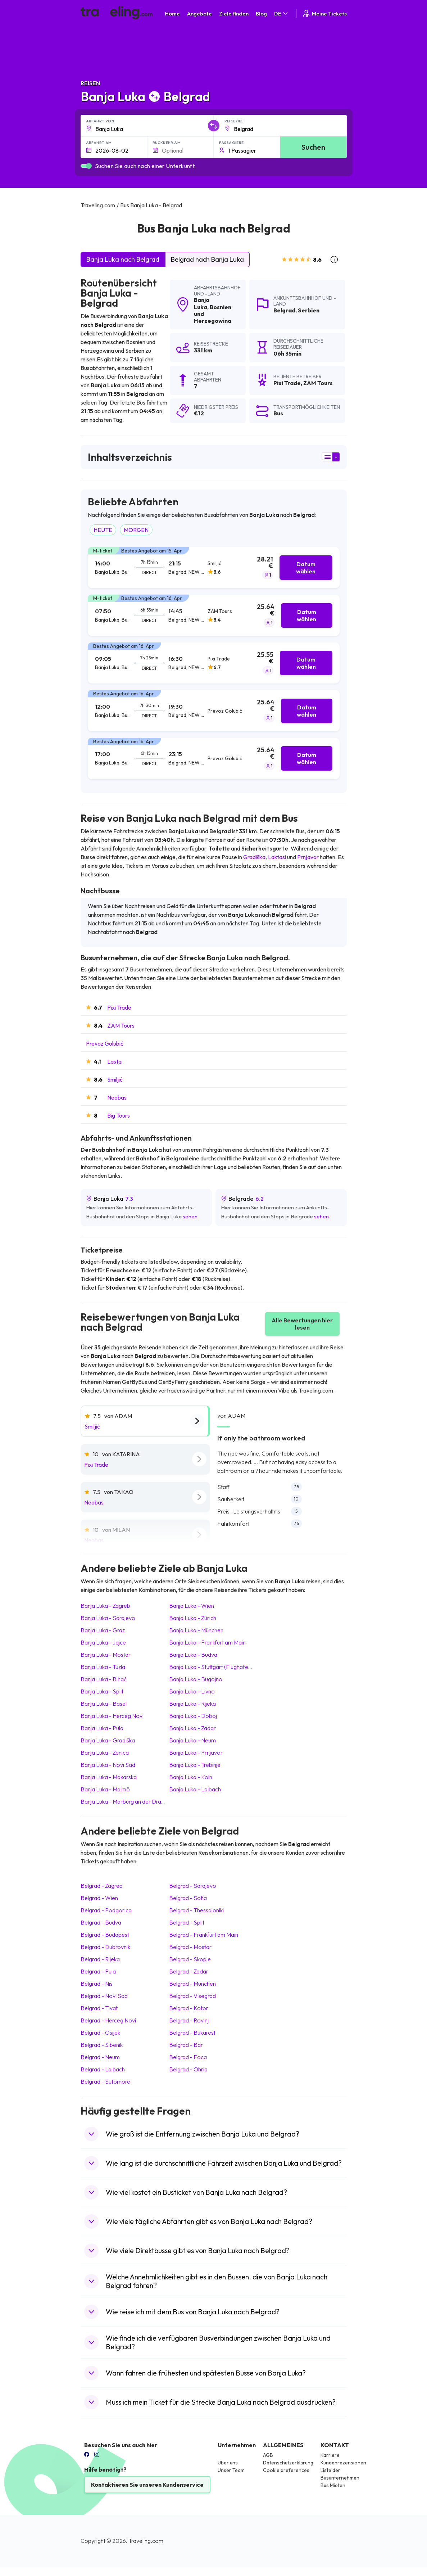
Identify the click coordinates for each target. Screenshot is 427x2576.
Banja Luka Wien (191, 1605)
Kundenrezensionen (343, 2462)
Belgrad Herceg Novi (108, 2020)
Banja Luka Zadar (192, 1728)
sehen (190, 1216)
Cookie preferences (286, 2470)
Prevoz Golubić (104, 1043)
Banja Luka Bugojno (195, 1679)
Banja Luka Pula (102, 1728)
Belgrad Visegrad (192, 1995)
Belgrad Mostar (190, 1946)
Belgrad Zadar (188, 1971)
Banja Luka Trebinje (195, 1764)
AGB (268, 2455)
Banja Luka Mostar (106, 1654)
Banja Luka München (196, 1630)
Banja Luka (201, 303)
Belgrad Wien (99, 1897)
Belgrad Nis (97, 1983)
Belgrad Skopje (190, 1959)
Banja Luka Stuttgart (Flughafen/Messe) (220, 1666)
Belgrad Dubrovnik (105, 1946)
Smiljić (115, 1079)
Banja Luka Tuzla (103, 1666)
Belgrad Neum (100, 2057)
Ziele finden (234, 13)
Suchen (313, 147)
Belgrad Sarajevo (192, 1885)
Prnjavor (308, 857)
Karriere (330, 2455)
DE (281, 13)
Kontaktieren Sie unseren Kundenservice (147, 2484)
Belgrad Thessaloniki (196, 1910)
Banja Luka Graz (103, 1630)
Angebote (199, 13)
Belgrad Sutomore (105, 2081)
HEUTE (103, 529)
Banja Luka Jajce (103, 1642)
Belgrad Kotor (188, 2008)
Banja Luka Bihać (104, 1679)
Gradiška (254, 857)
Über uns (228, 2462)
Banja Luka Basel (104, 1703)
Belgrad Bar (186, 2044)
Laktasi (277, 857)
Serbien (308, 310)
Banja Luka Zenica (105, 1752)
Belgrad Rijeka (100, 1959)
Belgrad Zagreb (102, 1885)
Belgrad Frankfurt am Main (203, 1934)
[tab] (213, 567)
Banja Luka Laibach (195, 1789)
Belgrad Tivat (99, 2008)
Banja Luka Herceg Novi (112, 1715)
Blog (261, 13)
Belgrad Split (186, 1922)
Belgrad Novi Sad (104, 1995)
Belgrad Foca (188, 2057)
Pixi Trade (119, 1007)
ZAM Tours (121, 1025)
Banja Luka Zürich (192, 1617)
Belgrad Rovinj (189, 2020)
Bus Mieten (333, 2485)
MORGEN (136, 529)
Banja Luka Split (102, 1691)
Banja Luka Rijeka (192, 1703)
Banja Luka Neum (192, 1740)
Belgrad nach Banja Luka (207, 259)
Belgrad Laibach (103, 2069)
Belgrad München (192, 1983)
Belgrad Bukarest (192, 2032)
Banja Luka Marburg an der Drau (122, 1801)
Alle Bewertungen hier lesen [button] (302, 1324)
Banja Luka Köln (190, 1777)
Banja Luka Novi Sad (108, 1764)
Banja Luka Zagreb (105, 1605)
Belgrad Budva (101, 1922)
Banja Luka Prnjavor (196, 1752)
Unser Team (231, 2470)
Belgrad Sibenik (102, 2044)
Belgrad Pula (98, 1971)
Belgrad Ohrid (188, 2069)
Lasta (114, 1061)
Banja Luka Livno (192, 1691)
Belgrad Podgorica (106, 1910)
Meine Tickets (324, 13)
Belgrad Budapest (105, 1934)
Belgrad (284, 310)
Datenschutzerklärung (288, 2462)
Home (172, 13)
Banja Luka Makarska (109, 1777)
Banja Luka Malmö (105, 1789)
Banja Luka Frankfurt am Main (207, 1642)
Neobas (117, 1097)
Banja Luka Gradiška (108, 1740)
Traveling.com (145, 2540)
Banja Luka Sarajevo (108, 1617)
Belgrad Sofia (188, 1897)
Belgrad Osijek (100, 2032)
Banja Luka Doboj (193, 1715)
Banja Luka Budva (193, 1654)
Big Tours (118, 1115)
